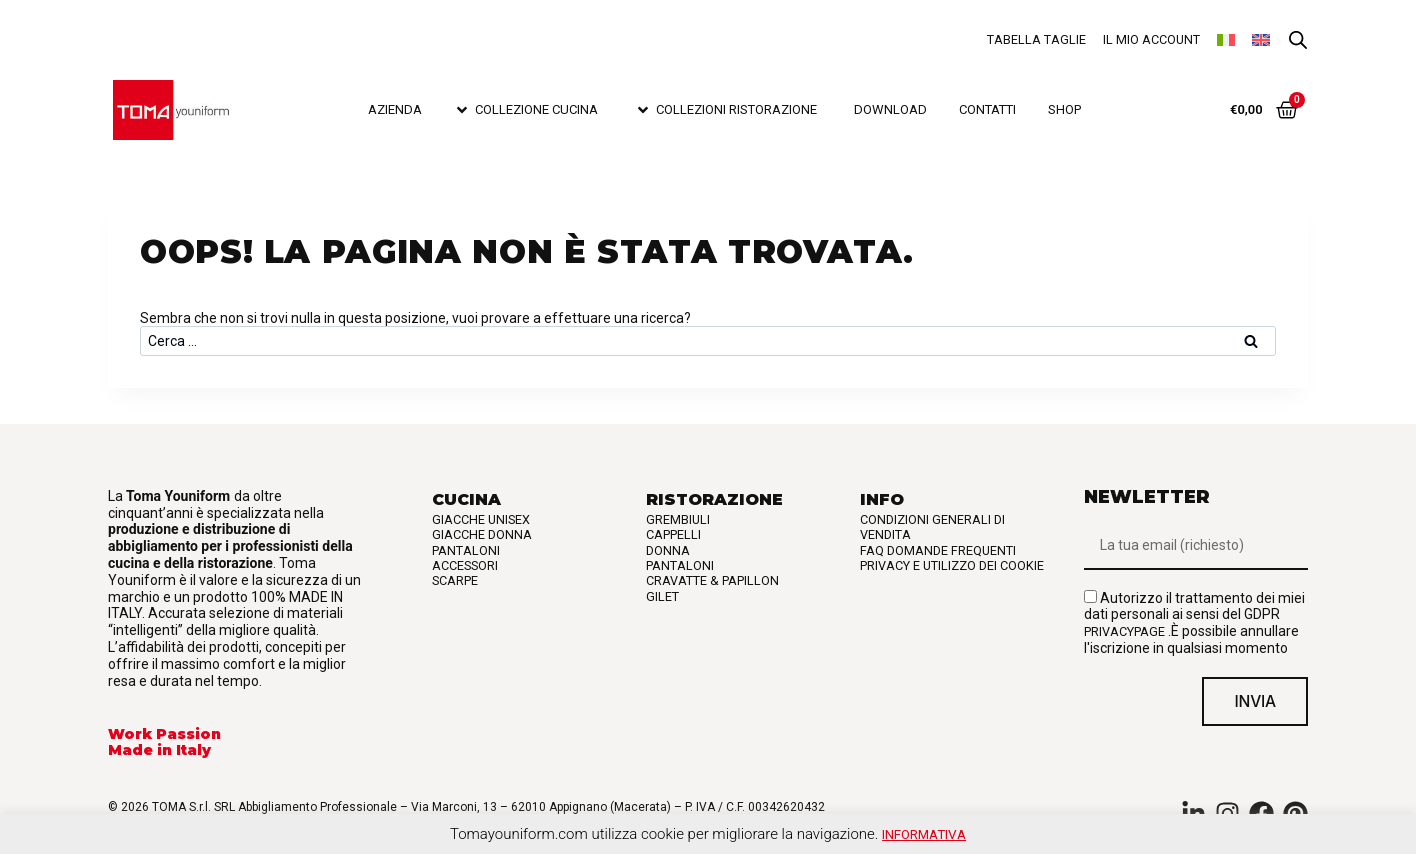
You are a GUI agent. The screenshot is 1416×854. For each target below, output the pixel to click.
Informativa (924, 834)
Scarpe (455, 580)
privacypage (1124, 631)
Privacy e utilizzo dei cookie (952, 565)
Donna (668, 550)
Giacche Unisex (481, 519)
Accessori (465, 565)
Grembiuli (678, 519)
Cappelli (673, 534)
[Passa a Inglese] (1261, 40)
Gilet (662, 596)
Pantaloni (466, 550)
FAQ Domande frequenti (938, 550)
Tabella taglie (1036, 39)
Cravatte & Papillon (712, 580)
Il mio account (1151, 39)
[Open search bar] (1298, 40)
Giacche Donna (482, 534)
